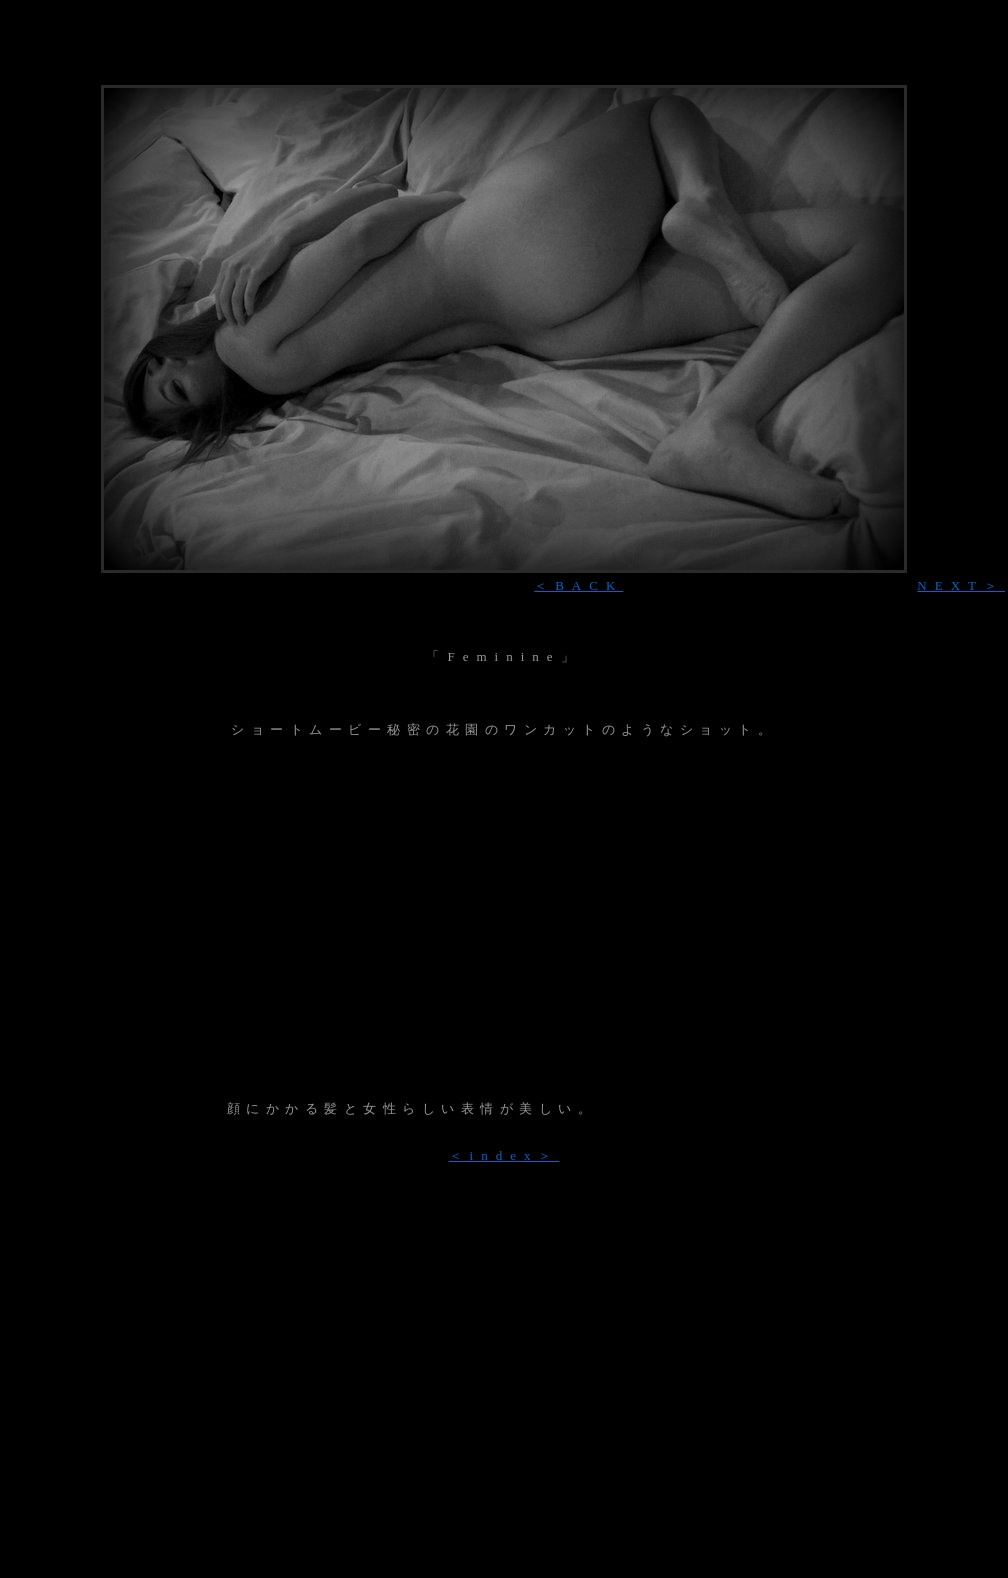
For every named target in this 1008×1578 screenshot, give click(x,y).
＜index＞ (504, 1155)
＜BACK (578, 585)
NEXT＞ (961, 585)
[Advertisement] (504, 920)
